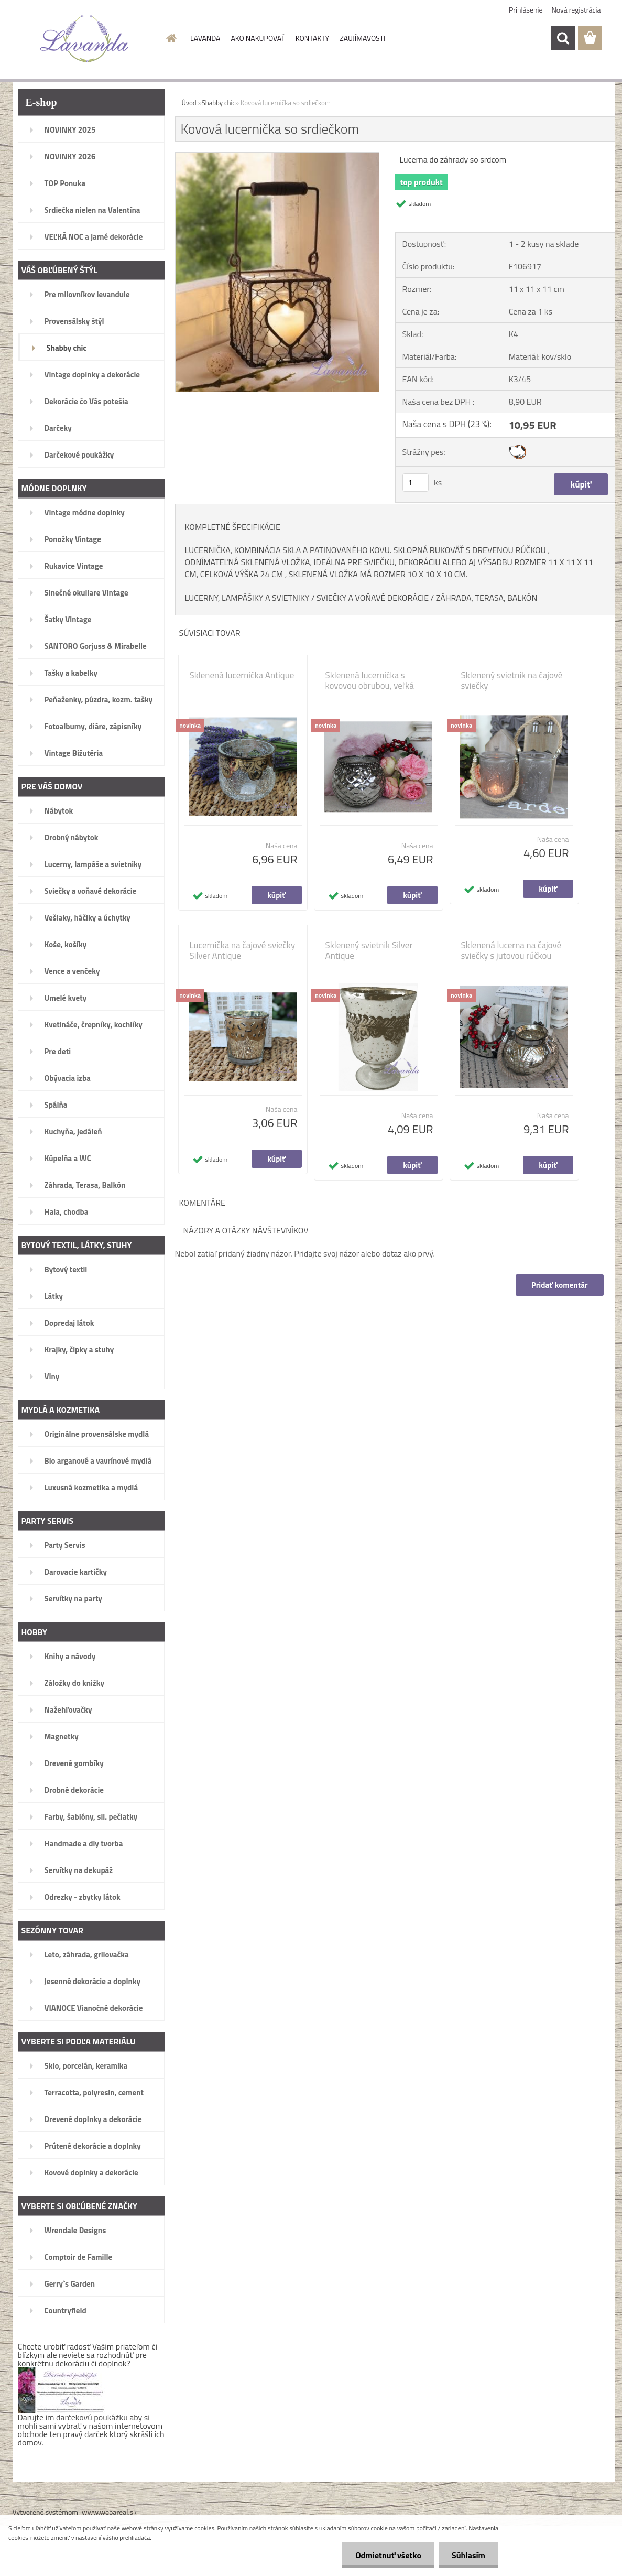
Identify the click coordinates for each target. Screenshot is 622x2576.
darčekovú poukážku (92, 2417)
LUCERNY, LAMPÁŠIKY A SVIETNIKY (247, 597)
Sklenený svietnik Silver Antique (369, 950)
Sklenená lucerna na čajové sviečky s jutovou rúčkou (511, 950)
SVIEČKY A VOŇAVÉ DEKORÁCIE (373, 597)
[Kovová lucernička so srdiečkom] (277, 156)
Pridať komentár (559, 1285)
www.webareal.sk (109, 2511)
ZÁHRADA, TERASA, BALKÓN (487, 597)
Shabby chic (218, 103)
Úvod (189, 103)
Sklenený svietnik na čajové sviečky (512, 680)
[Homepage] (170, 38)
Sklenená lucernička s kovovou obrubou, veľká (369, 680)
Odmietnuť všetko (388, 2555)
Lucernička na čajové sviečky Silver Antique (243, 950)
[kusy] (415, 482)
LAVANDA (205, 38)
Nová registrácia (576, 9)
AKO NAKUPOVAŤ (258, 38)
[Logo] (85, 39)
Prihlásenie (526, 9)
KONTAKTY (312, 38)
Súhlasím (468, 2555)
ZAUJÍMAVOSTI (362, 38)
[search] (563, 38)
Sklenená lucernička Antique (242, 675)
